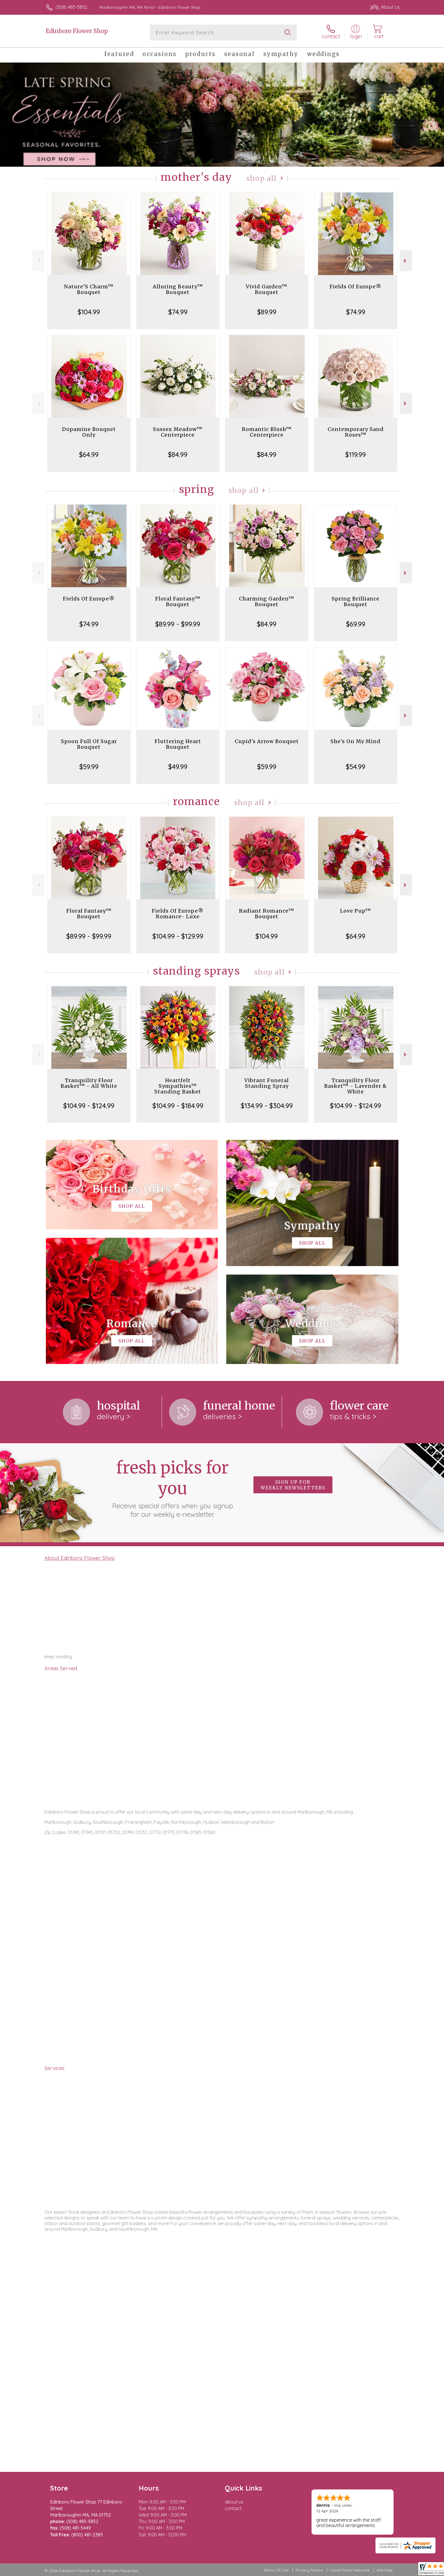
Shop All (261, 178)
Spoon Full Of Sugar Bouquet (89, 744)
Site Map (385, 2570)
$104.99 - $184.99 (177, 1105)
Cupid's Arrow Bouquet (267, 741)
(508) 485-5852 (71, 7)
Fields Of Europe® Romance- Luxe (178, 914)
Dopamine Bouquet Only (89, 432)
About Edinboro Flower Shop (79, 1557)
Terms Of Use (276, 2570)
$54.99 (355, 766)
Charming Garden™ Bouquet (266, 601)
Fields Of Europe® (355, 286)
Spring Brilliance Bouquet (355, 601)
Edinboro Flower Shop (77, 31)
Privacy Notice (309, 2570)
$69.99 (355, 624)
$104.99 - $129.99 (177, 936)
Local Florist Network (350, 2570)
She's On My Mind (355, 741)
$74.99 (177, 312)
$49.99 (177, 766)
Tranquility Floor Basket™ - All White (89, 1083)
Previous (38, 260)
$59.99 (89, 766)
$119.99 (355, 454)
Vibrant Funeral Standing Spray (266, 1083)
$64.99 (89, 454)
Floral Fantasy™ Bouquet (177, 601)
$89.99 (266, 312)
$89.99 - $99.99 (177, 624)
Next (406, 260)
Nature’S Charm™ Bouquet (89, 289)
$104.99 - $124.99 (88, 1105)
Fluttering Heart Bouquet (178, 744)
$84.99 (177, 454)
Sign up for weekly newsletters (293, 1484)
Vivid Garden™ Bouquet (266, 289)
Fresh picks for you (172, 1487)
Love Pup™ (355, 911)
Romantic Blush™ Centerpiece (267, 432)
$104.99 (89, 312)
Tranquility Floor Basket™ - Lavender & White (355, 1086)
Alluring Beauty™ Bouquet (178, 289)
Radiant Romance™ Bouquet (266, 914)
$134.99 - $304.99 (267, 1105)
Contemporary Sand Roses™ (356, 432)
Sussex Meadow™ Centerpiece (177, 432)
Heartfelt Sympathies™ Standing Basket (177, 1086)
